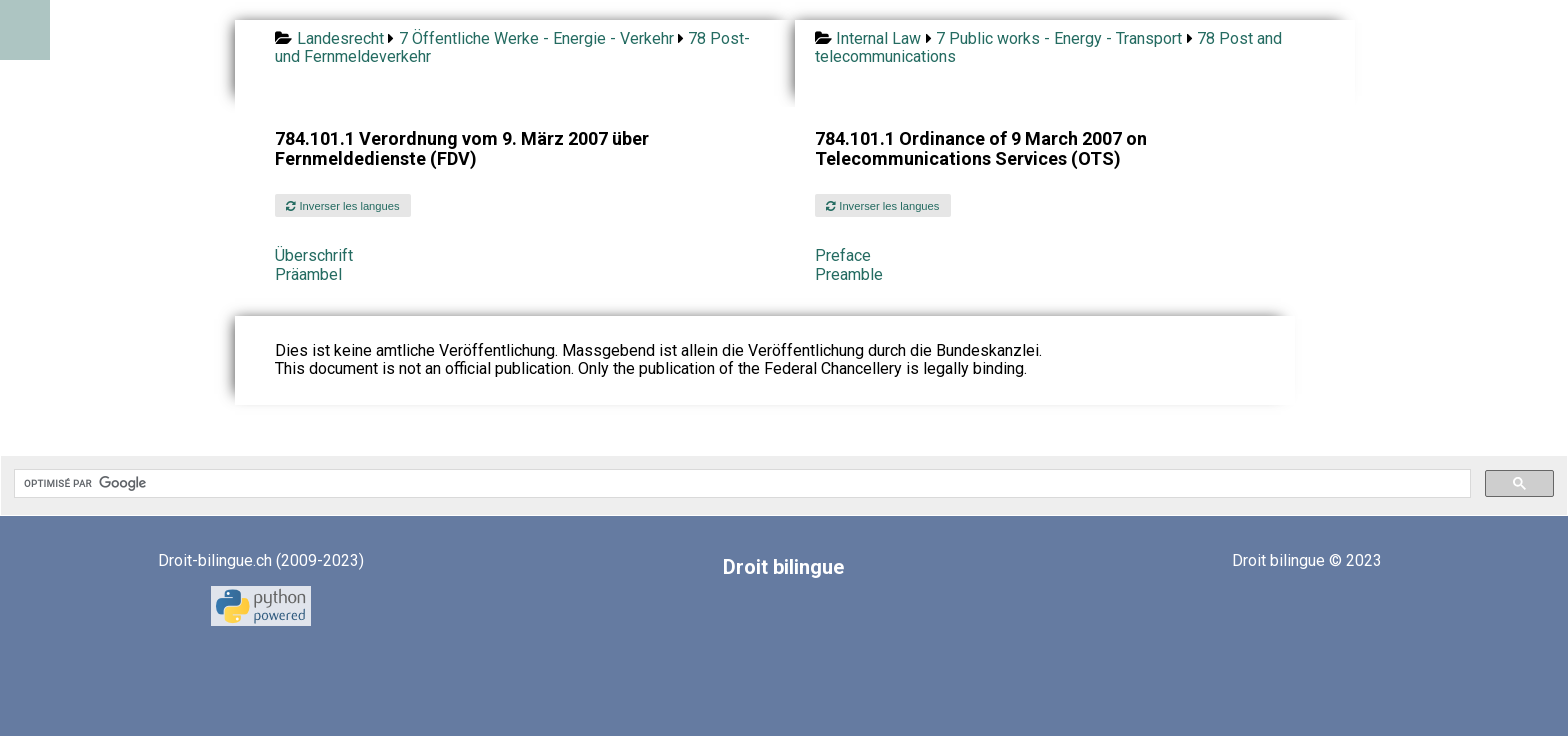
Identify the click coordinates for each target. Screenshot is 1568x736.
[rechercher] (740, 484)
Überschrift (314, 255)
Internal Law (878, 38)
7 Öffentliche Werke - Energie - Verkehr (536, 38)
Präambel (308, 274)
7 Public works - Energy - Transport (1059, 38)
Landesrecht (340, 38)
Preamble (849, 274)
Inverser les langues (342, 206)
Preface (843, 255)
